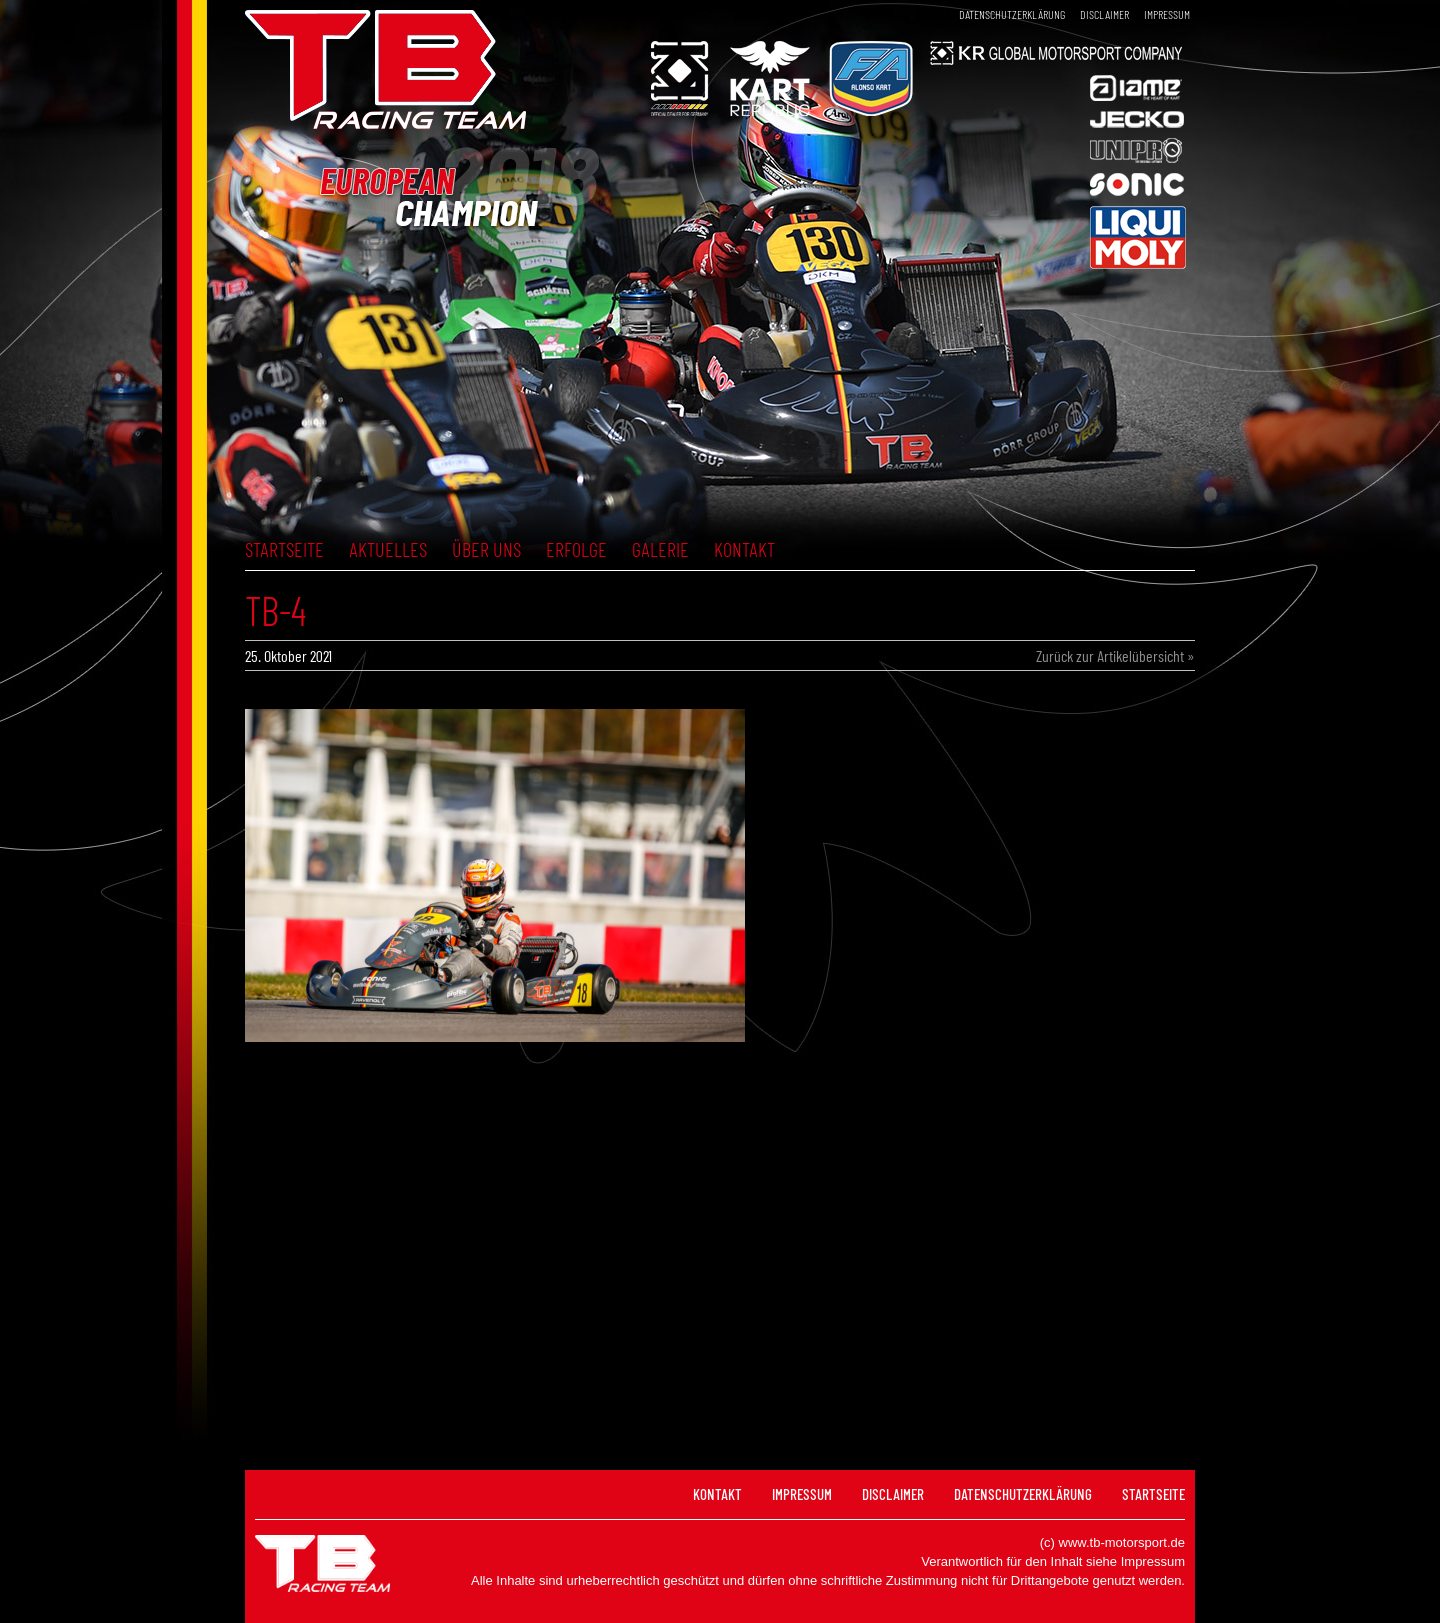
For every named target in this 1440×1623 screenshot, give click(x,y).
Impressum (1167, 14)
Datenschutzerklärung (1012, 14)
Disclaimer (1104, 14)
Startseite (284, 549)
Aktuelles (388, 549)
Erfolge (576, 549)
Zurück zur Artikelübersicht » (1115, 655)
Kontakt (744, 549)
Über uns (486, 549)
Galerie (660, 549)
